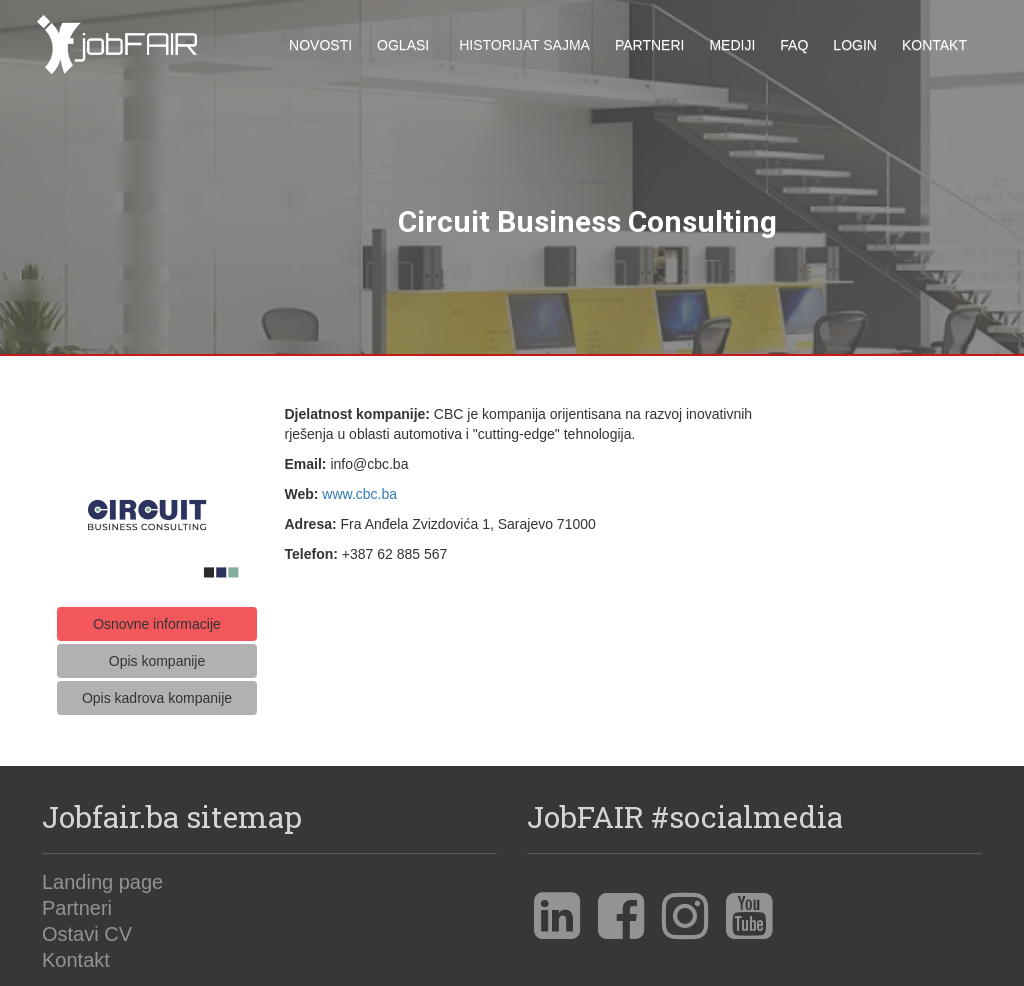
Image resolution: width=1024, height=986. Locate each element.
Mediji (732, 45)
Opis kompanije (157, 655)
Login (855, 45)
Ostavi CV (87, 928)
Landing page (102, 876)
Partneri (650, 45)
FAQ (794, 45)
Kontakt (934, 45)
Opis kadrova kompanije (157, 692)
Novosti (320, 45)
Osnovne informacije (157, 618)
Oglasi (403, 45)
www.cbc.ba (359, 488)
